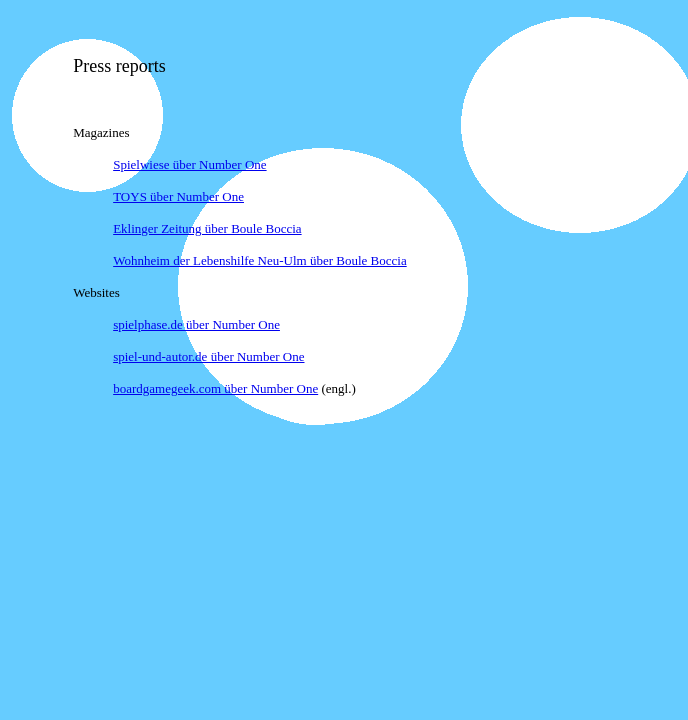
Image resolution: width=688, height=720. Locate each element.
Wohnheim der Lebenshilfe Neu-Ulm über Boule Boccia (260, 260)
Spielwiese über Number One (189, 164)
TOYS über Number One (178, 196)
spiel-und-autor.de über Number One (208, 356)
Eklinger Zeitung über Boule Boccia (207, 228)
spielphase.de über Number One (196, 324)
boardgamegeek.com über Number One (215, 388)
